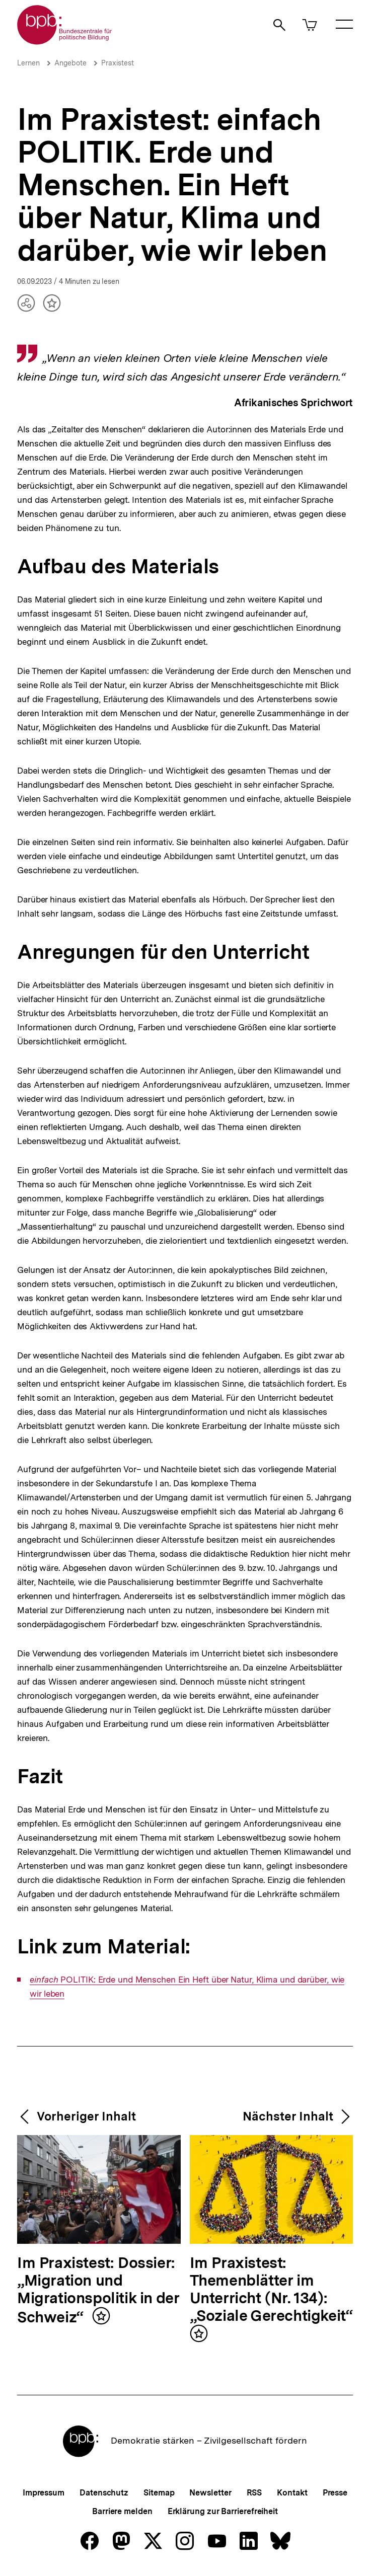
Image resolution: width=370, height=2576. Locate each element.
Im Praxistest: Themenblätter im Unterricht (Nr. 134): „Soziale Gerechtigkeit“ (271, 2289)
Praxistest (117, 63)
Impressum (43, 2492)
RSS (254, 2492)
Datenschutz (104, 2492)
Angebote (70, 63)
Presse (335, 2492)
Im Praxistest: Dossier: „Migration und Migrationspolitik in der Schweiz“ (98, 2290)
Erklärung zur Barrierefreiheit (223, 2511)
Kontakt (292, 2492)
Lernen (28, 63)
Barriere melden (122, 2511)
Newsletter (210, 2492)
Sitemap (158, 2492)
